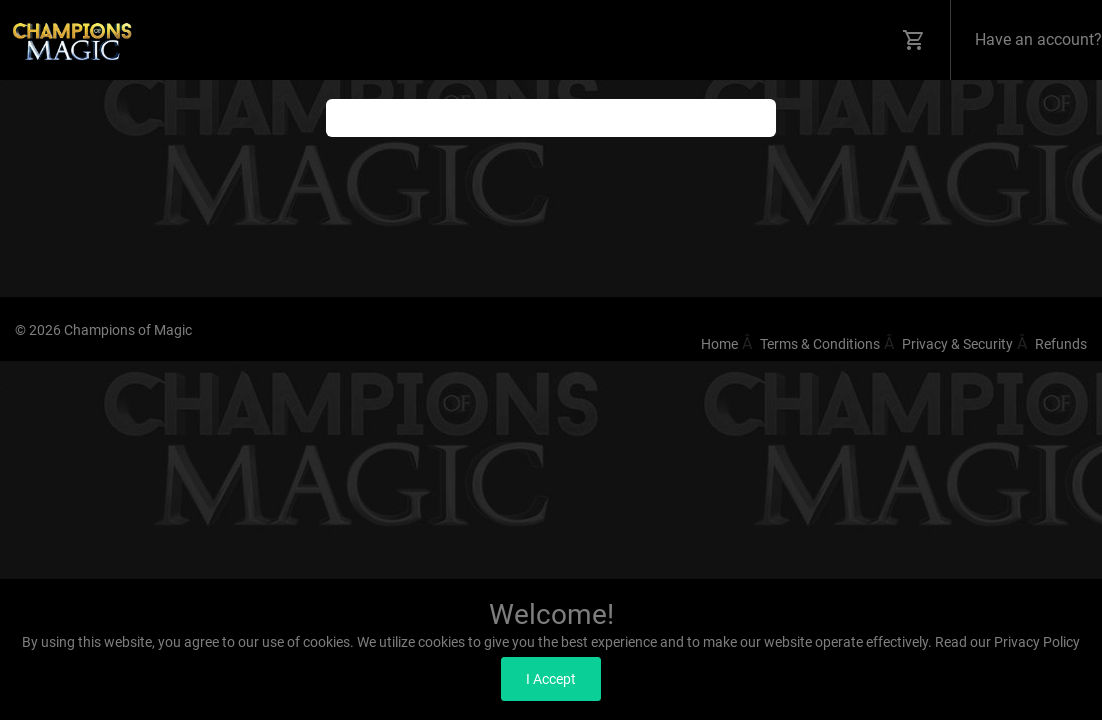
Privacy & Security (957, 344)
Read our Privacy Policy (1007, 642)
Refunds (1061, 344)
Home (719, 344)
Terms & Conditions (820, 344)
